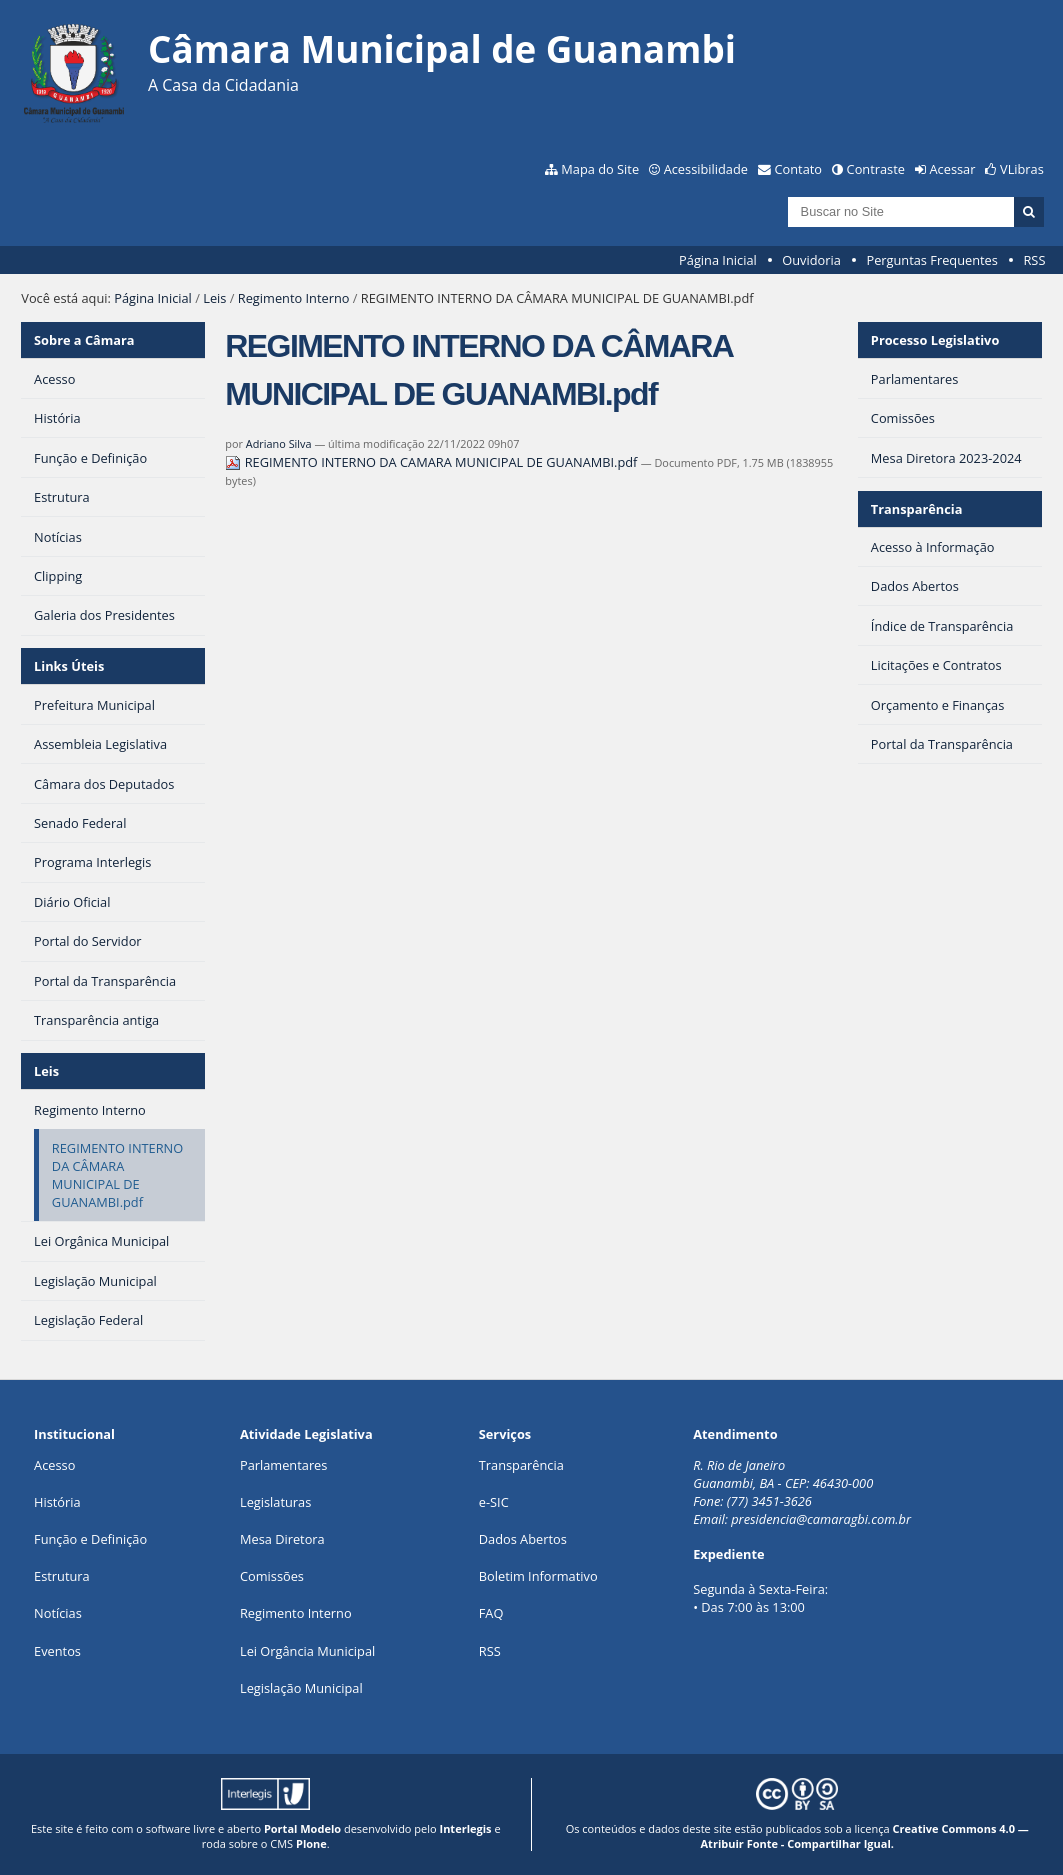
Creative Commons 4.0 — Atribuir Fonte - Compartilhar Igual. (865, 1836)
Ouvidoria (811, 260)
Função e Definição (90, 1539)
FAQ (491, 1613)
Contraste (876, 169)
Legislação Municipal (301, 1688)
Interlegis (466, 1828)
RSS (1034, 260)
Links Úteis (69, 666)
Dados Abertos (523, 1539)
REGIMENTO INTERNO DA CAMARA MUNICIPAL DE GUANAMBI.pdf (432, 462)
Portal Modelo (302, 1828)
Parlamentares (283, 1465)
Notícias (58, 1613)
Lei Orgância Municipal (307, 1651)
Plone (311, 1843)
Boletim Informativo (538, 1576)
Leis (214, 298)
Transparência (917, 509)
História (57, 1502)
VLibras (1022, 169)
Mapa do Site (600, 169)
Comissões (272, 1576)
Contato (799, 169)
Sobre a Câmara (84, 340)
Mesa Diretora (282, 1539)
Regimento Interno (294, 298)
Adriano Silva (279, 443)
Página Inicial (718, 260)
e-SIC (494, 1502)
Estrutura (62, 1576)
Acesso (54, 1465)
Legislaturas (275, 1502)
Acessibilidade (706, 169)
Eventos (57, 1651)
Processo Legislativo (935, 340)
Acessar (953, 169)
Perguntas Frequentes (931, 260)
